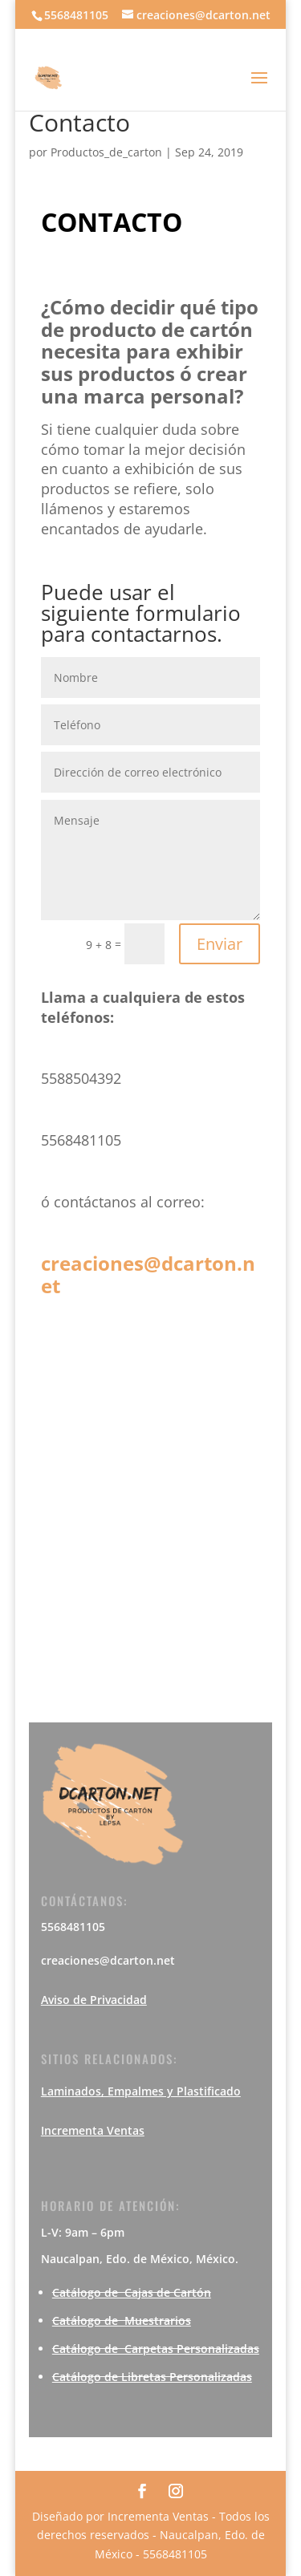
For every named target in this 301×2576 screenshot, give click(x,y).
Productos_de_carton (106, 152)
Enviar (219, 944)
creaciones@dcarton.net (148, 1274)
